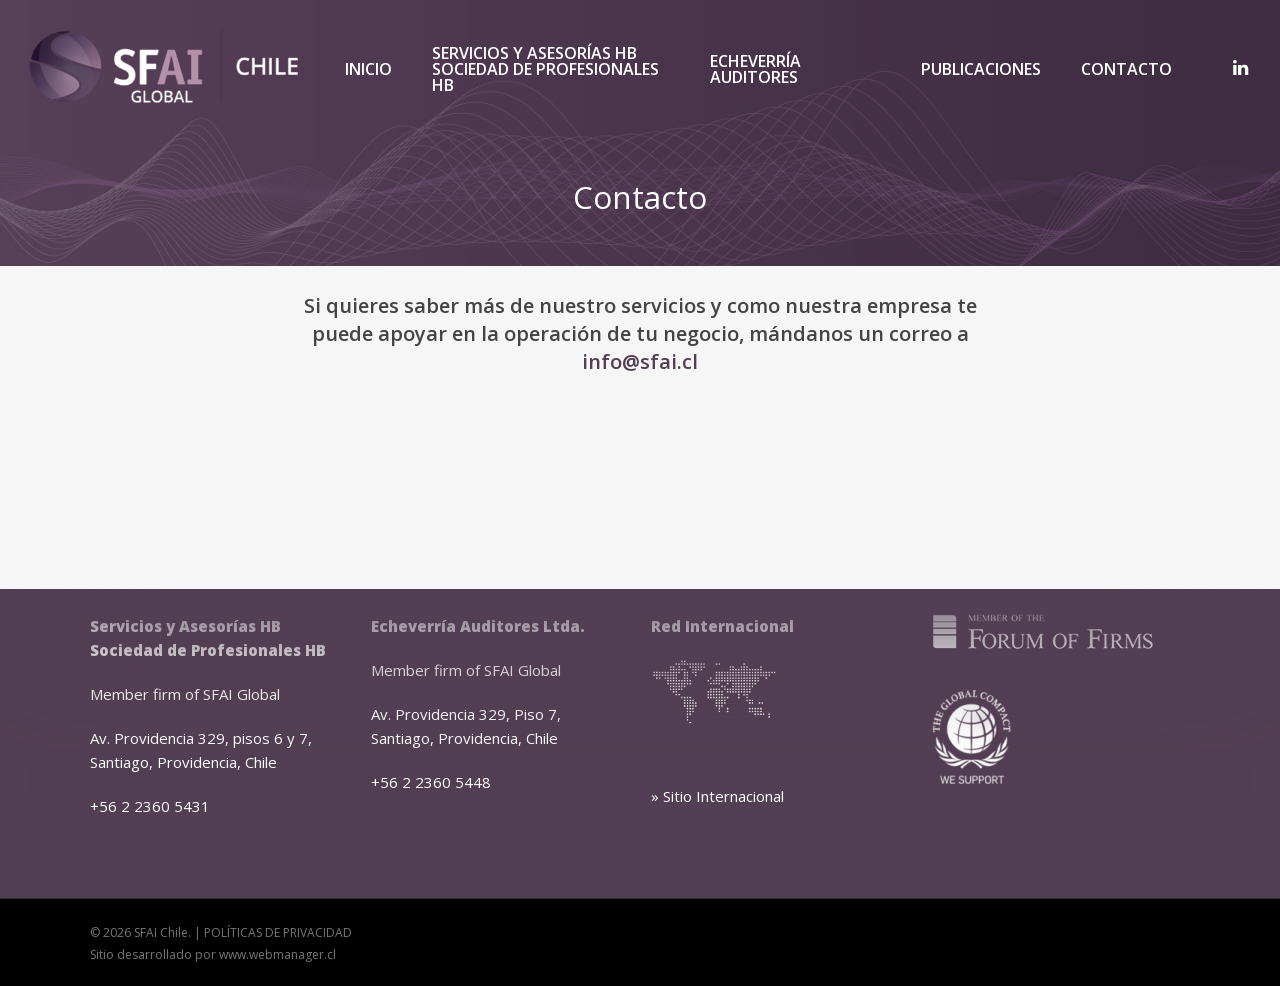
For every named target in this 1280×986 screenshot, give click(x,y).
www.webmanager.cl (277, 954)
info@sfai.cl (640, 361)
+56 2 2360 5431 (150, 806)
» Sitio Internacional (717, 796)
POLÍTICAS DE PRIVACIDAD (278, 932)
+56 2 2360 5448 (431, 782)
